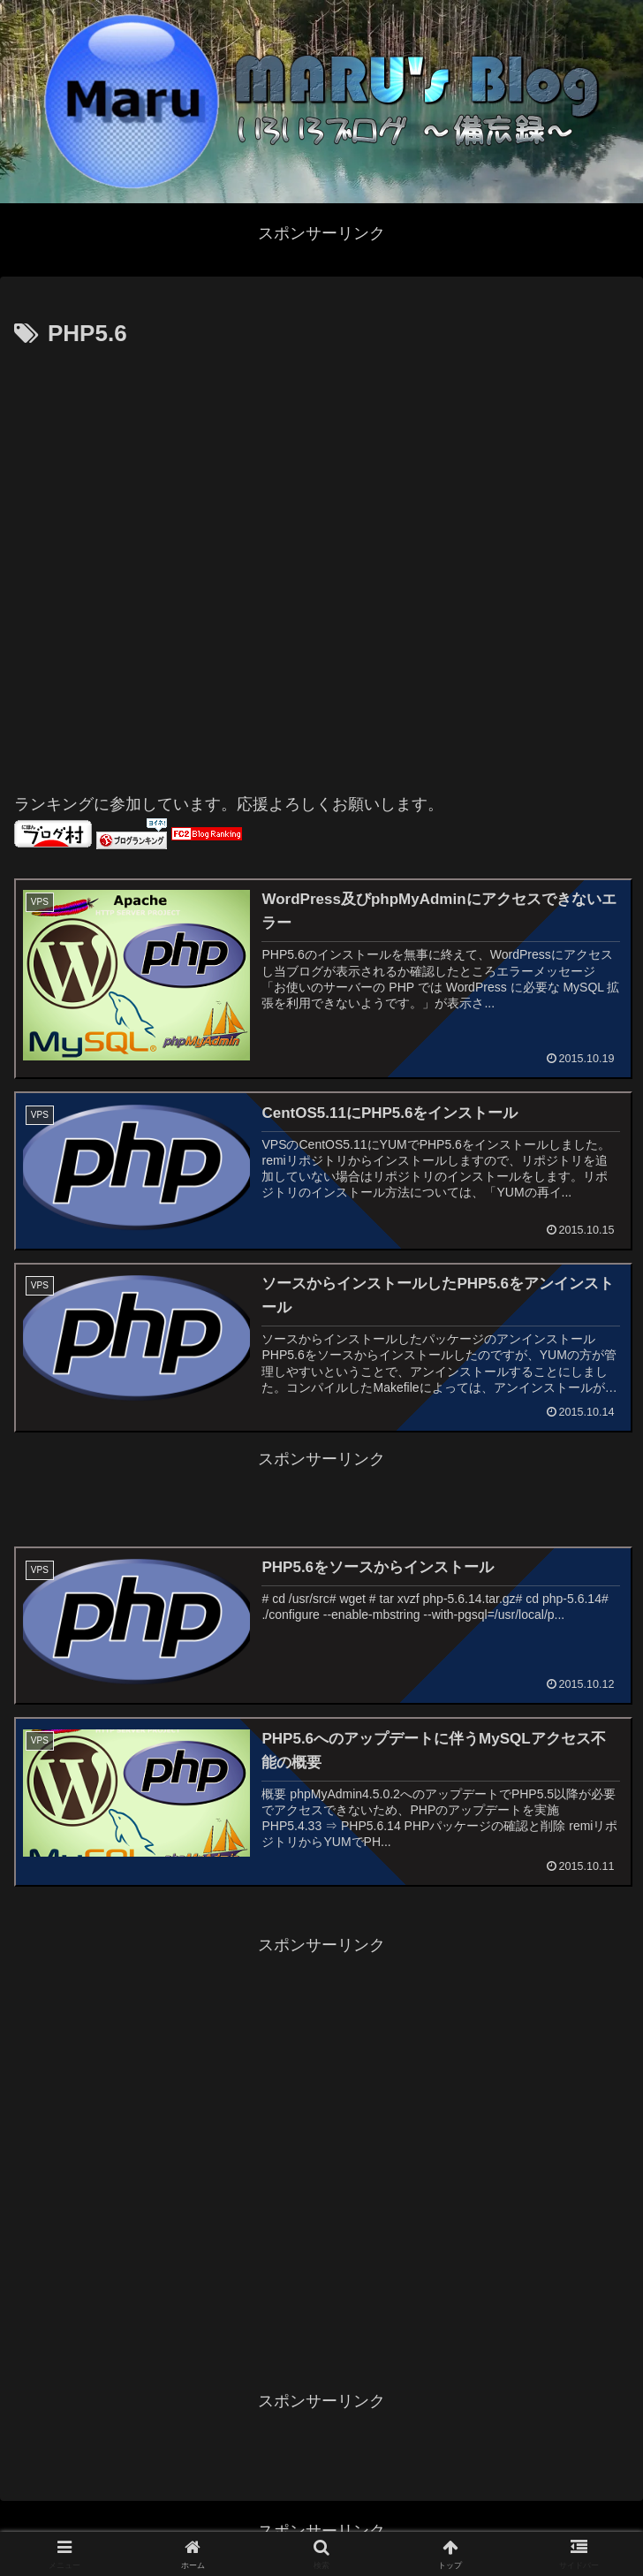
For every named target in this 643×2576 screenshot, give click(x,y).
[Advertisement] (199, 562)
